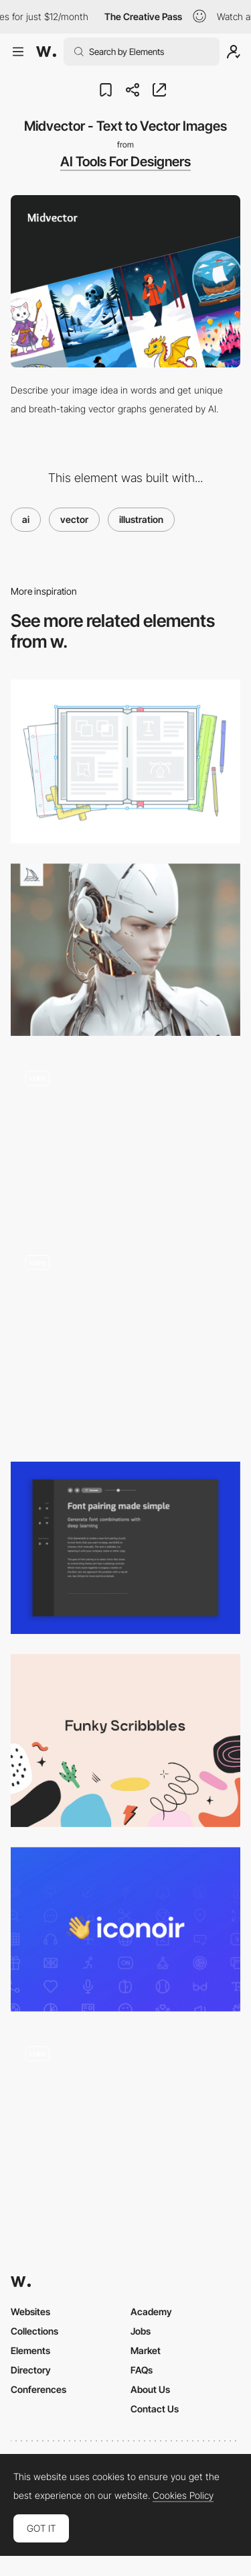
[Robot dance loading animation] (125, 1138)
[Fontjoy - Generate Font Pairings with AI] (125, 1548)
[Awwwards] (46, 51)
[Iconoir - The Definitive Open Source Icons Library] (125, 1929)
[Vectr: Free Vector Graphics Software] (125, 761)
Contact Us (155, 2408)
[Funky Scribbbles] (125, 1740)
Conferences (38, 2389)
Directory (31, 2370)
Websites (30, 2311)
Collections (34, 2331)
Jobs (141, 2331)
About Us (150, 2389)
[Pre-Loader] (125, 2118)
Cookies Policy (183, 2495)
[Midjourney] (125, 950)
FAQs (142, 2370)
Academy (151, 2311)
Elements (30, 2350)
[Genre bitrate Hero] (125, 1341)
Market (146, 2350)
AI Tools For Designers (125, 161)
